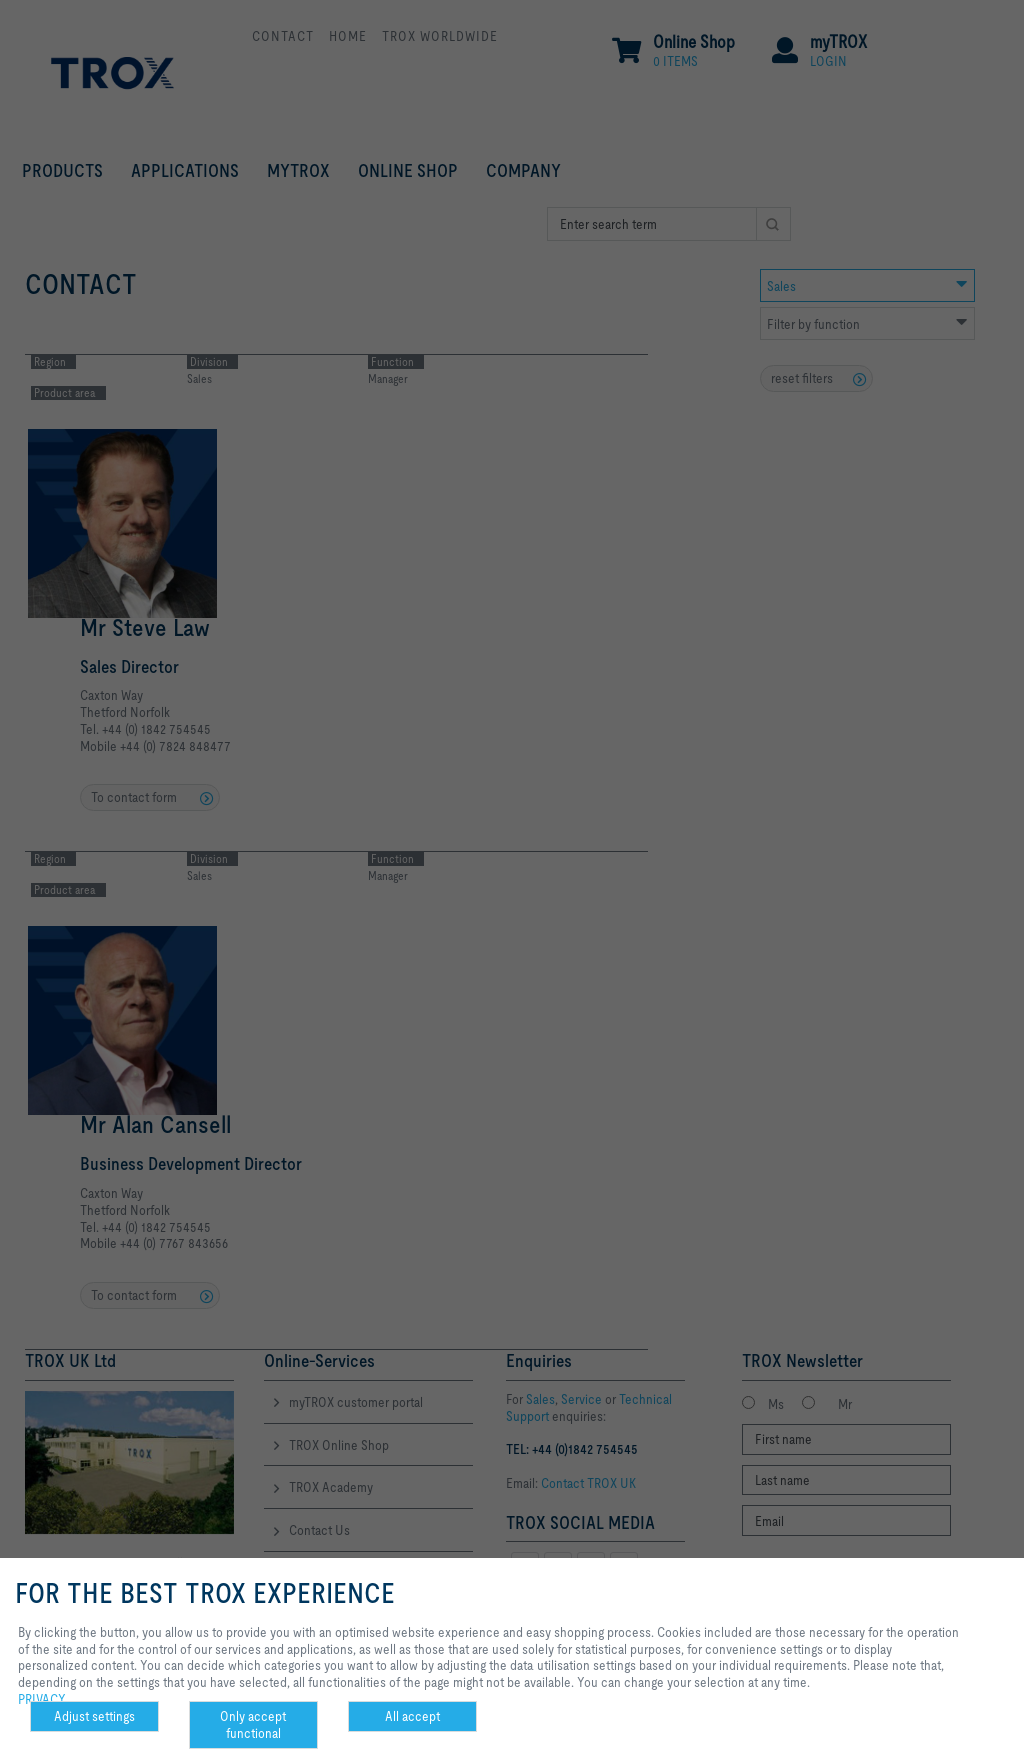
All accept (412, 1716)
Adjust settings (94, 1716)
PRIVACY (42, 1699)
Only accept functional (253, 1724)
